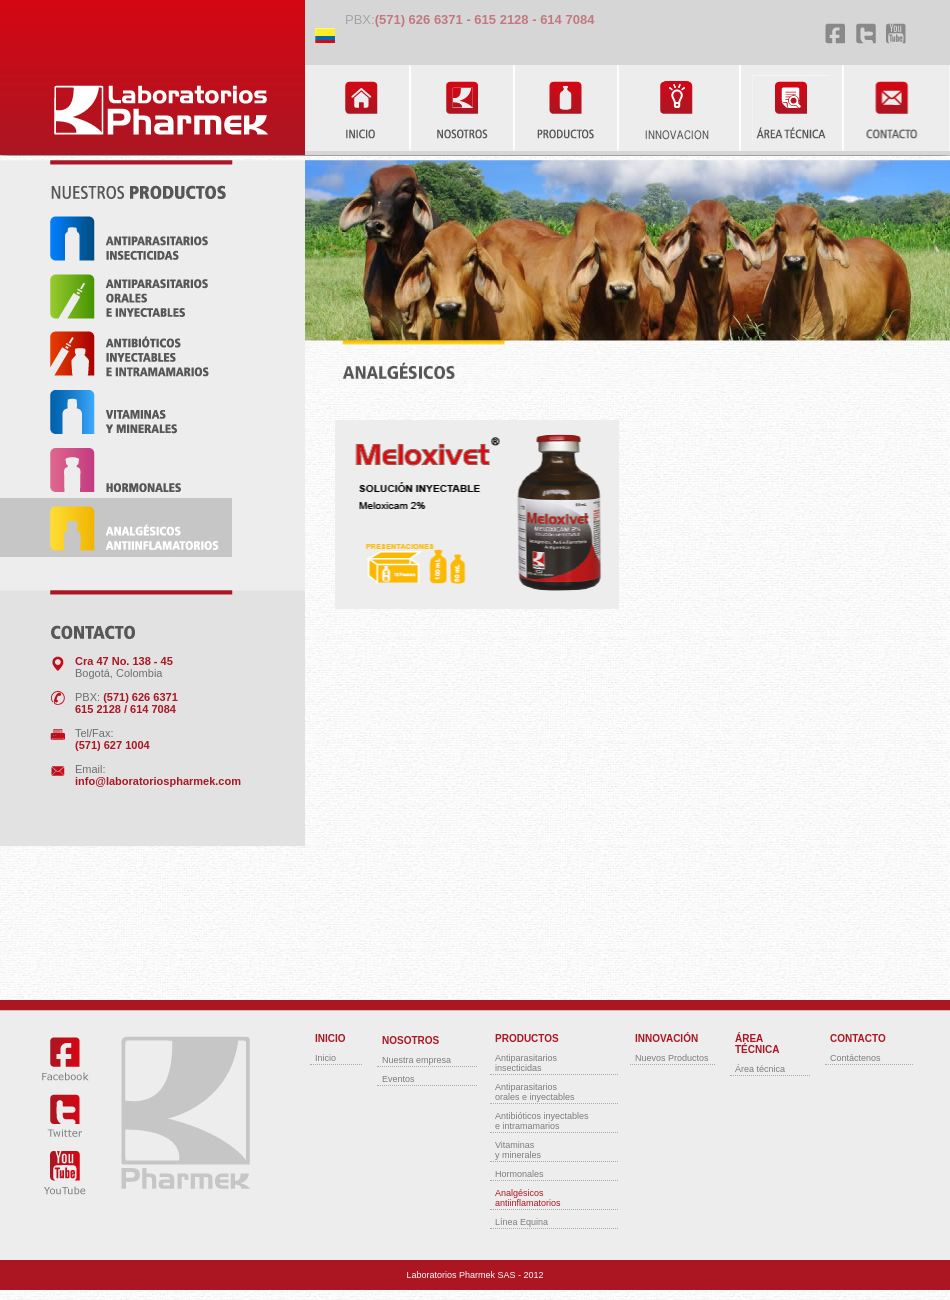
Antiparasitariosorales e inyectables (535, 1092)
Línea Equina (521, 1222)
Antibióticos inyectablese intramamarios (542, 1121)
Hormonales (519, 1174)
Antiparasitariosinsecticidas (526, 1063)
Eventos (398, 1079)
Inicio (325, 1058)
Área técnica (760, 1069)
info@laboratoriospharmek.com (158, 781)
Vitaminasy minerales (518, 1150)
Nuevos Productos (672, 1058)
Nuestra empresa (416, 1060)
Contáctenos (855, 1058)
